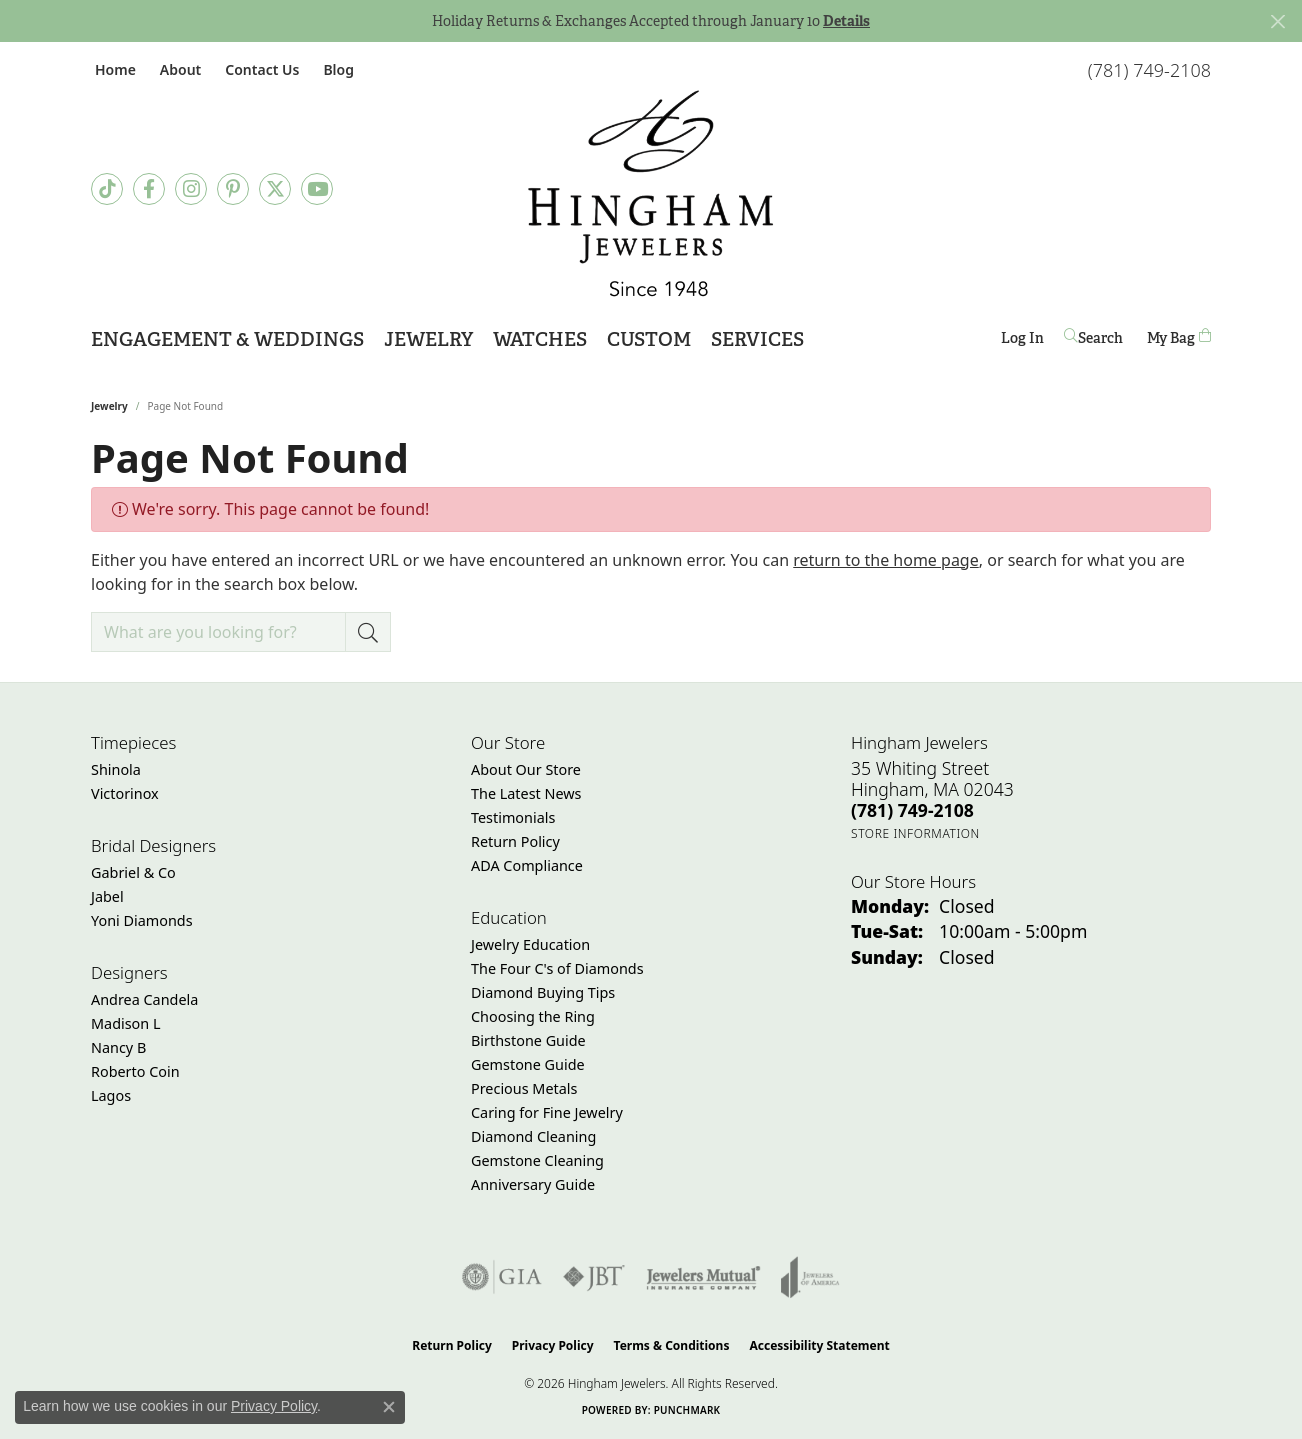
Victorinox (125, 793)
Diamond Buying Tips (543, 992)
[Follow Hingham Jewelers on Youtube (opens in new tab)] (317, 189)
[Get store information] (915, 833)
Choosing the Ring (533, 1016)
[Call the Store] (912, 810)
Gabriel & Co (133, 872)
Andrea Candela (144, 999)
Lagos (111, 1095)
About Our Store (526, 769)
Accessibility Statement (819, 1345)
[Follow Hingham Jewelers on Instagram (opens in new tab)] (191, 189)
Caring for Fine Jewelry (547, 1112)
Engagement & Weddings (227, 339)
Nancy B (118, 1047)
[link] (113, 69)
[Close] (1277, 21)
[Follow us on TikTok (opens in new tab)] (107, 189)
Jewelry (428, 339)
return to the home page (886, 560)
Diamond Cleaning (533, 1136)
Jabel (107, 896)
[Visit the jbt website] (594, 1277)
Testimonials (513, 817)
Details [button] (846, 21)
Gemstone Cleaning (537, 1160)
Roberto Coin (135, 1071)
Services (757, 339)
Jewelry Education (530, 944)
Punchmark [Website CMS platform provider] (687, 1410)
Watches (540, 339)
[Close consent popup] (389, 1407)
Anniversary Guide (533, 1184)
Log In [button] (1022, 341)
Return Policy (515, 841)
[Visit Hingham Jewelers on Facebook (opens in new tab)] (149, 189)
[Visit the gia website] (502, 1277)
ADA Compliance (527, 865)
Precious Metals (524, 1088)
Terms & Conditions (672, 1345)
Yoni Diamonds (142, 920)
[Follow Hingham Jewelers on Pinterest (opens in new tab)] (233, 189)
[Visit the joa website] (810, 1277)
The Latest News (526, 793)
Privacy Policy (553, 1345)
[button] (178, 69)
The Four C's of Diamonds (557, 968)
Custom (649, 339)
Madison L (125, 1023)
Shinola (116, 769)
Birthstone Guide (528, 1040)
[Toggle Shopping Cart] (1179, 337)
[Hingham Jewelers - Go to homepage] (651, 193)
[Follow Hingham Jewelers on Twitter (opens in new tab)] (275, 189)
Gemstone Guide (528, 1064)
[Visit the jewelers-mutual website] (703, 1277)
